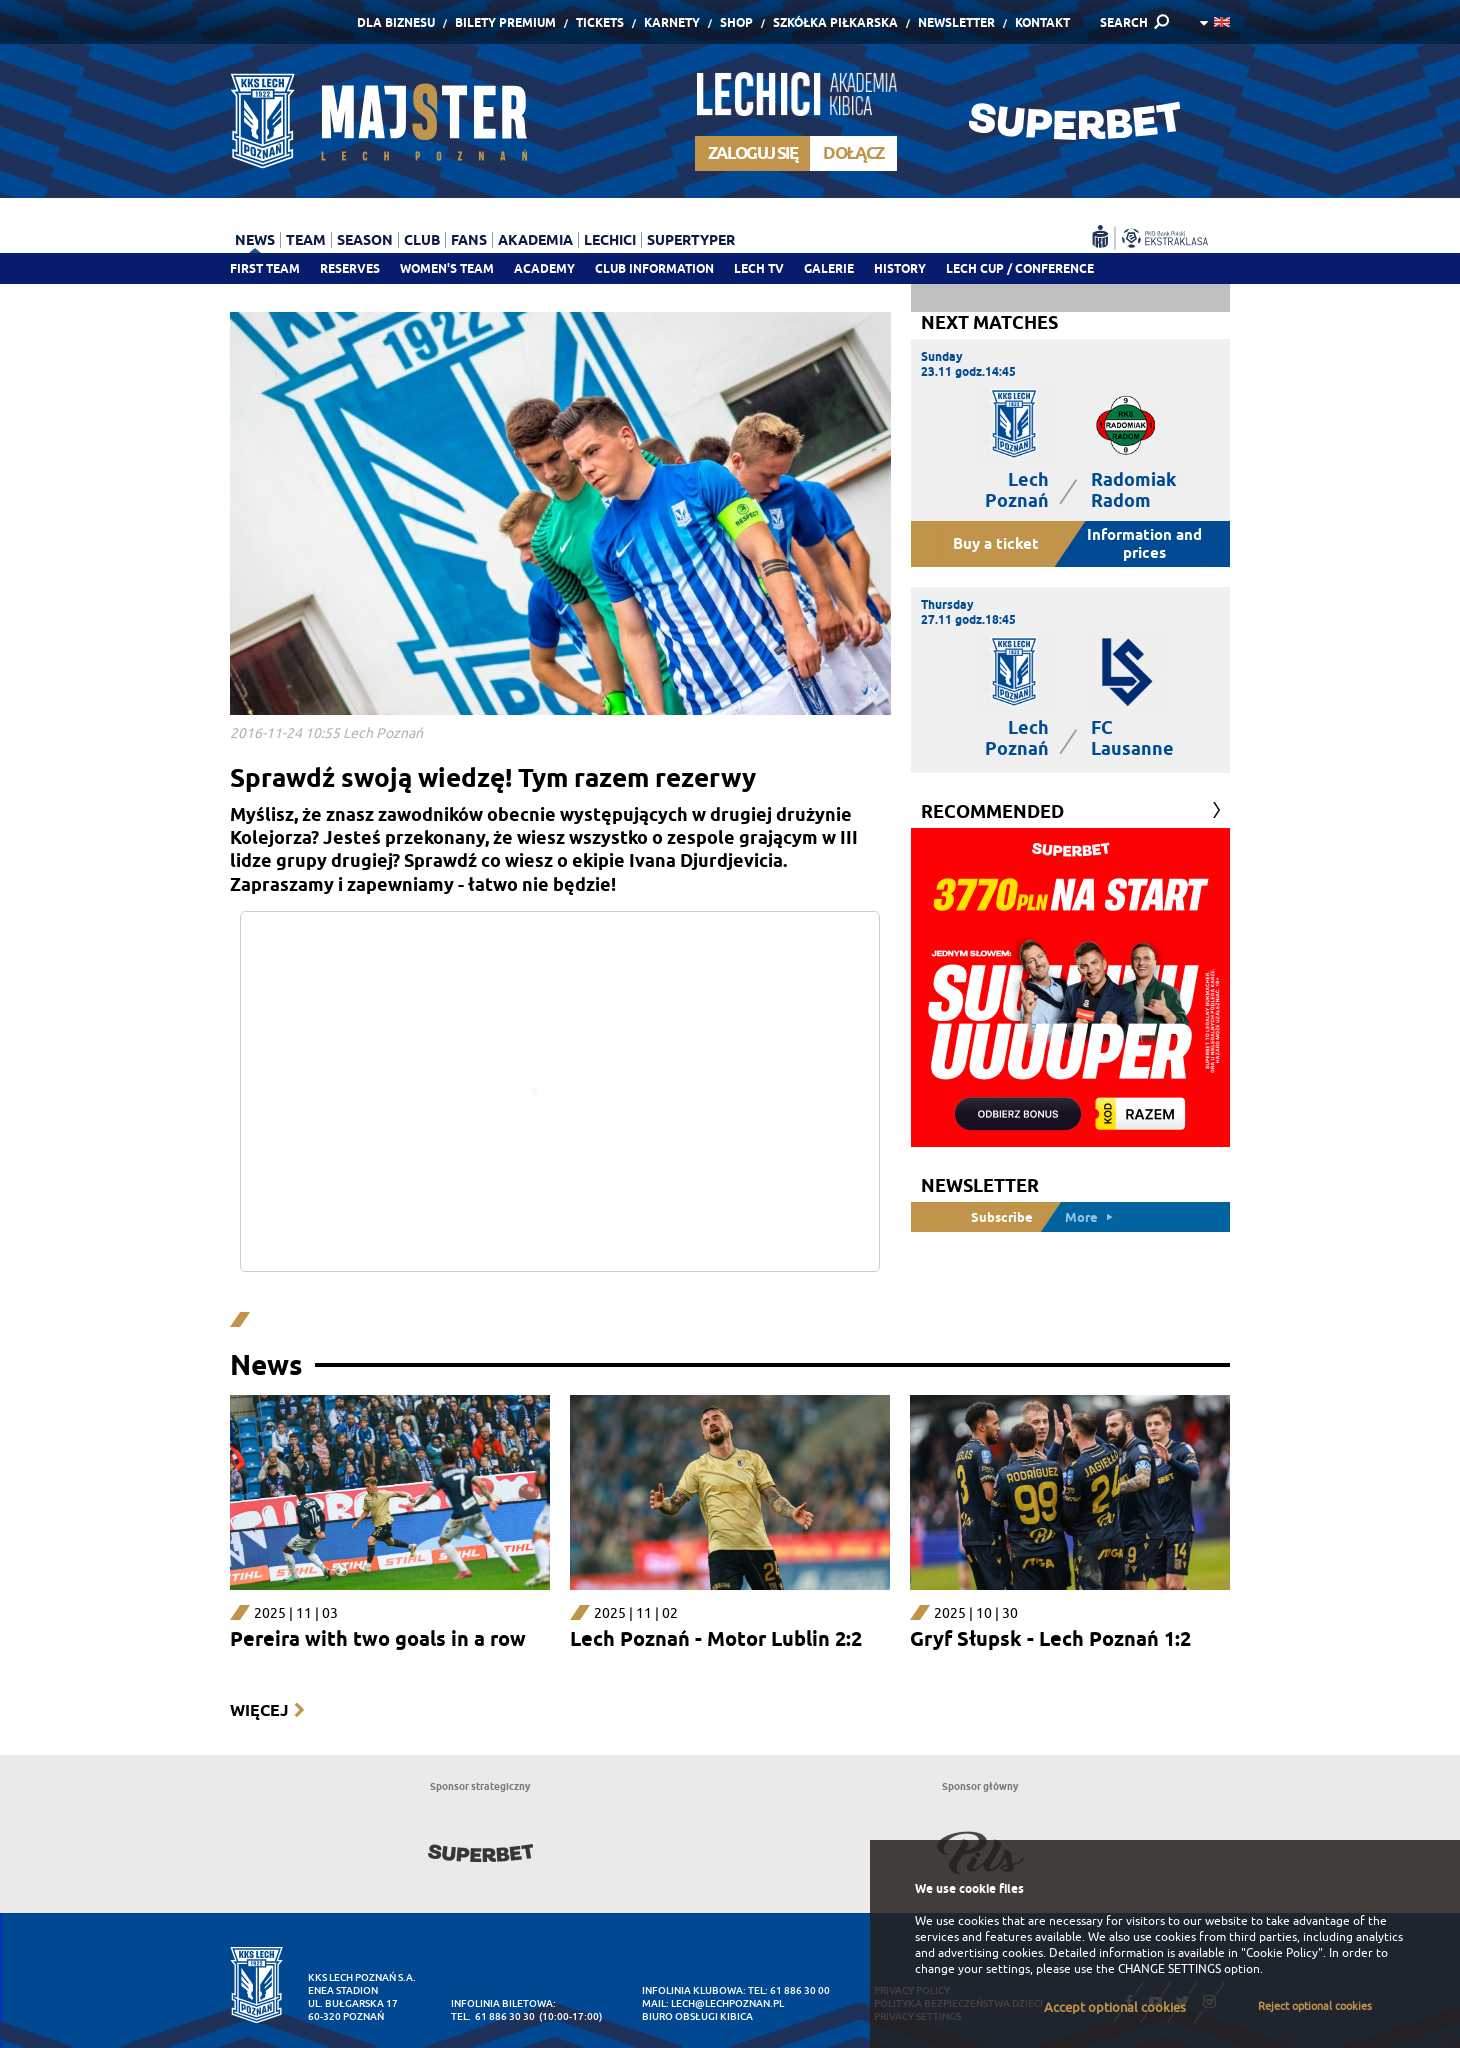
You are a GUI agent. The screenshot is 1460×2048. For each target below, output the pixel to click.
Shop (736, 22)
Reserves (350, 268)
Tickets (600, 22)
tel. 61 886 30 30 (493, 2016)
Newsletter (956, 22)
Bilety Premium (505, 22)
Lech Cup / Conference (1020, 268)
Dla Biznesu (396, 22)
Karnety (672, 22)
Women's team (447, 268)
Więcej (259, 1710)
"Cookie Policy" (1282, 1953)
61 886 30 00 (800, 1990)
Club (422, 240)
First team (265, 268)
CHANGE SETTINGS (1169, 1969)
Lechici (610, 240)
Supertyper (691, 240)
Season (365, 240)
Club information (654, 268)
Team (306, 240)
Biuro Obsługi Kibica (697, 2016)
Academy (544, 268)
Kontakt (1042, 22)
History (900, 268)
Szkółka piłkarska (835, 22)
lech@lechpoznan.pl (727, 2003)
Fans (469, 240)
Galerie (829, 268)
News (255, 240)
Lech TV (759, 268)
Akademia (535, 240)
